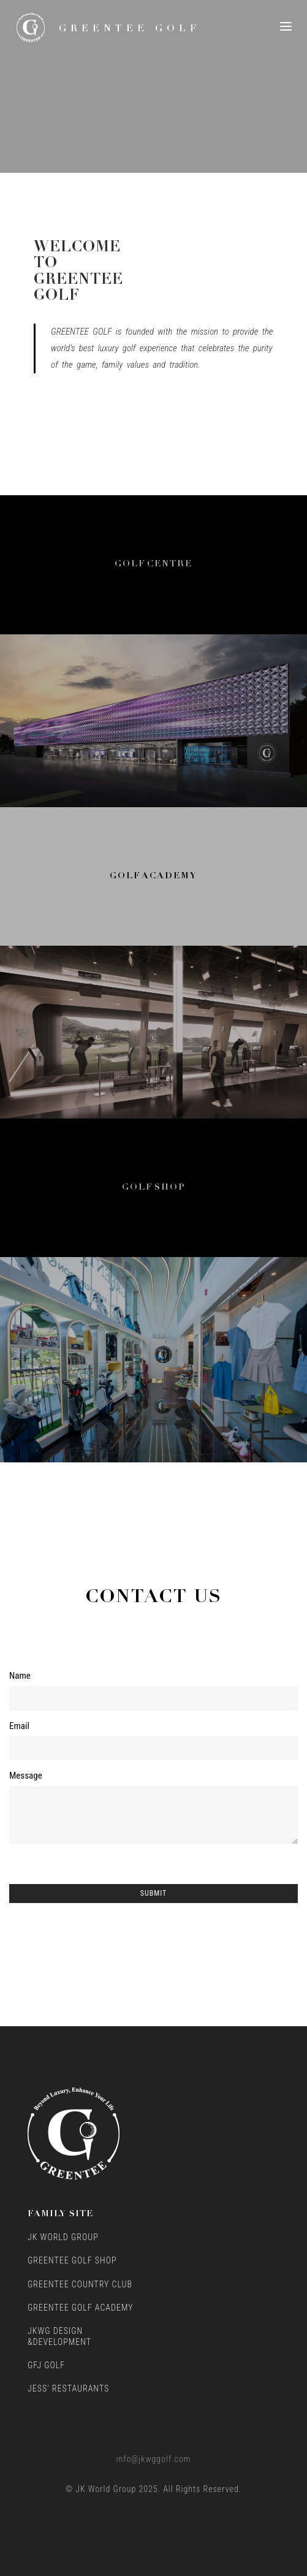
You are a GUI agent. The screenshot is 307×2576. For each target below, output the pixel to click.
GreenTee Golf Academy (81, 2307)
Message (25, 1775)
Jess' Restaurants (68, 2388)
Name (20, 1675)
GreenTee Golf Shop (72, 2260)
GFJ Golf (46, 2365)
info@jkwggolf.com (153, 2459)
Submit (153, 1893)
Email (19, 1725)
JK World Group (63, 2237)
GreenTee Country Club (80, 2284)
